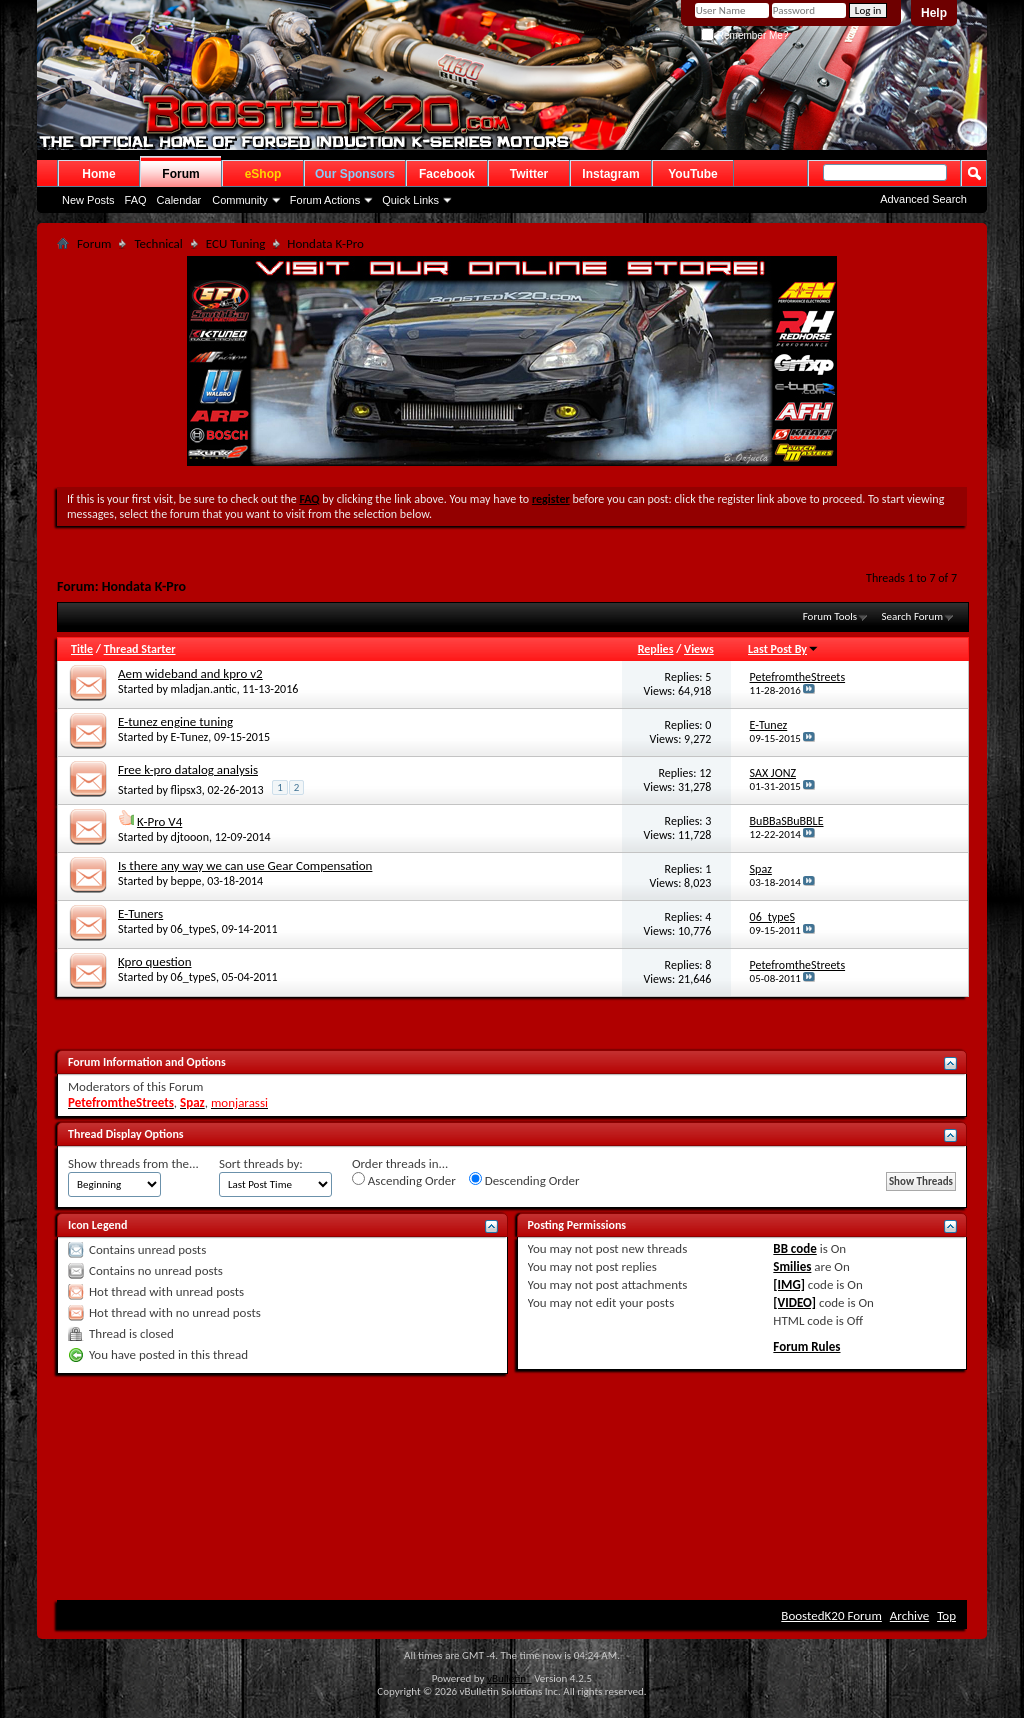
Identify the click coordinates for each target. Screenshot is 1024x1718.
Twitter (529, 174)
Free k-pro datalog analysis (188, 769)
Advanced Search (923, 199)
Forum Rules (806, 1346)
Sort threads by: (261, 1163)
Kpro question (155, 961)
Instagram (610, 174)
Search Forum (913, 616)
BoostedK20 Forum (831, 1615)
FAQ (136, 200)
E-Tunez (190, 737)
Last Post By (783, 649)
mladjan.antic (204, 689)
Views (699, 649)
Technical (158, 243)
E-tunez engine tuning (175, 721)
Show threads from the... (133, 1163)
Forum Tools (830, 616)
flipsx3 (186, 790)
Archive (909, 1615)
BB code (794, 1248)
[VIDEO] (794, 1302)
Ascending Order (404, 1180)
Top (946, 1615)
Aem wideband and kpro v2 (190, 673)
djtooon (190, 837)
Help (934, 13)
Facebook (447, 174)
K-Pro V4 (159, 821)
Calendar (179, 200)
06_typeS (193, 929)
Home (98, 174)
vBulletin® (509, 1678)
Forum (180, 174)
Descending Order (524, 1180)
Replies (656, 649)
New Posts (88, 200)
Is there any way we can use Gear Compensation (245, 865)
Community (240, 200)
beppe (186, 881)
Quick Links (410, 200)
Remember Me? (744, 35)
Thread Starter (140, 649)
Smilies (792, 1266)
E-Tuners (140, 913)
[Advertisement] (512, 1434)
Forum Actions (325, 200)
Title (82, 649)
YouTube (693, 174)
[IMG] (789, 1284)
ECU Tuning (236, 243)
